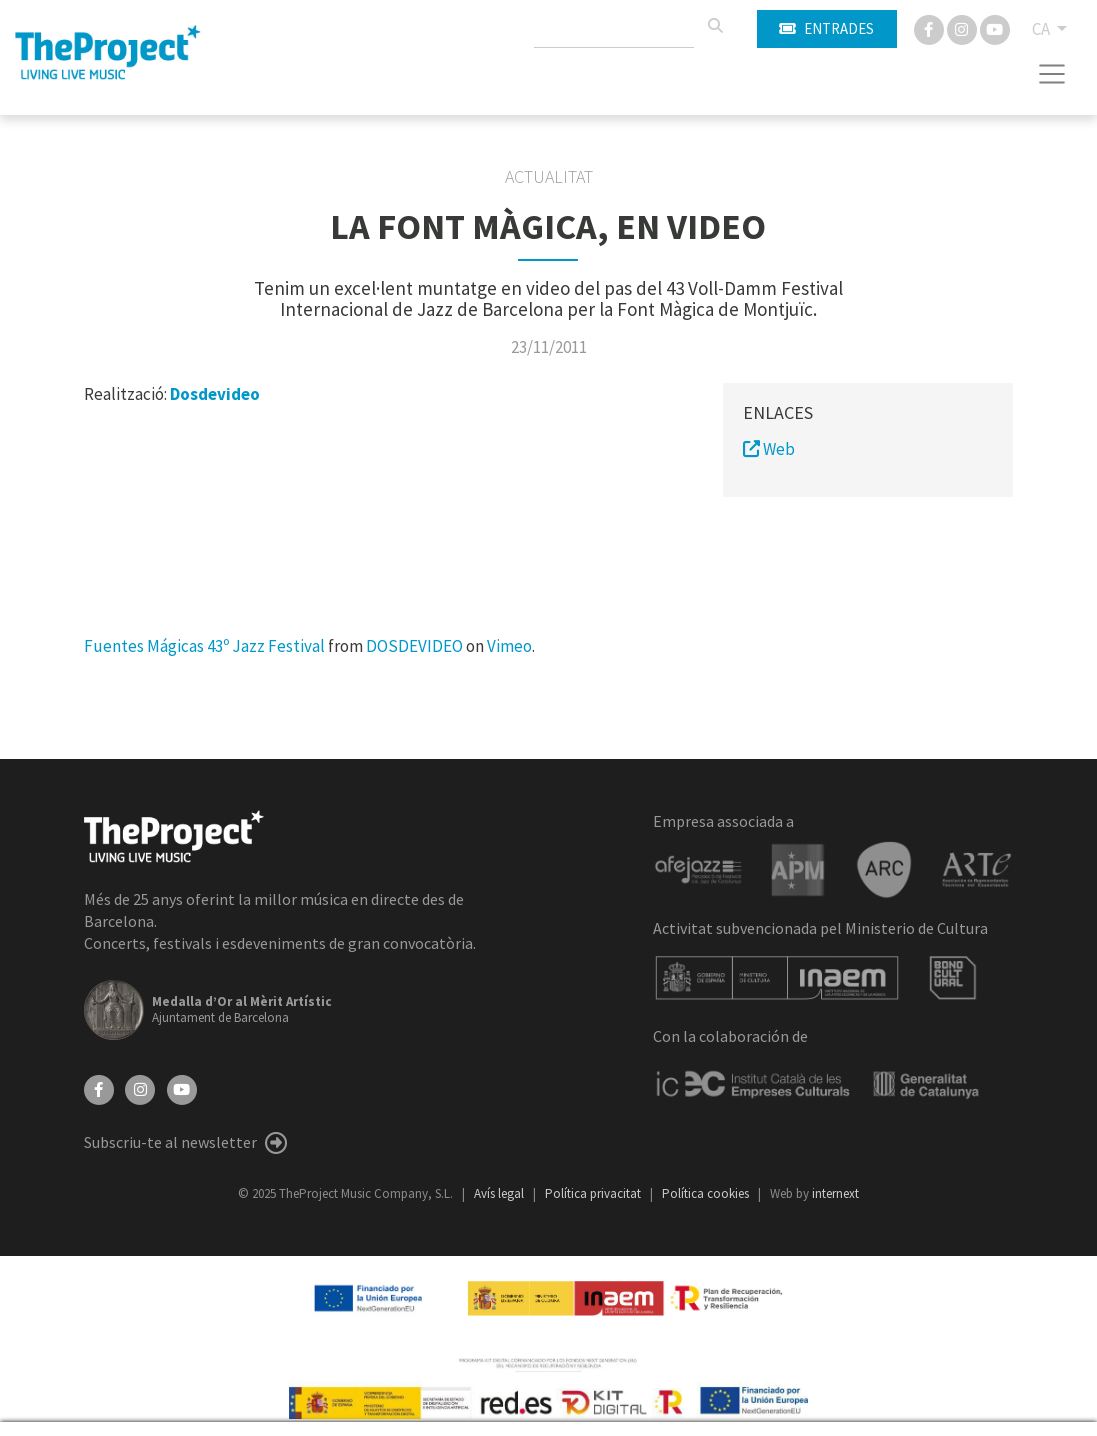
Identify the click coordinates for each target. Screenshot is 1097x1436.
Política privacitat (594, 1193)
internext (835, 1193)
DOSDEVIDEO (414, 646)
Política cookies (707, 1193)
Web (769, 449)
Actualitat (549, 177)
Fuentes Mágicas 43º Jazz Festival (204, 646)
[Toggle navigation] (1052, 74)
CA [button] (1042, 29)
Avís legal (500, 1193)
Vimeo (509, 646)
